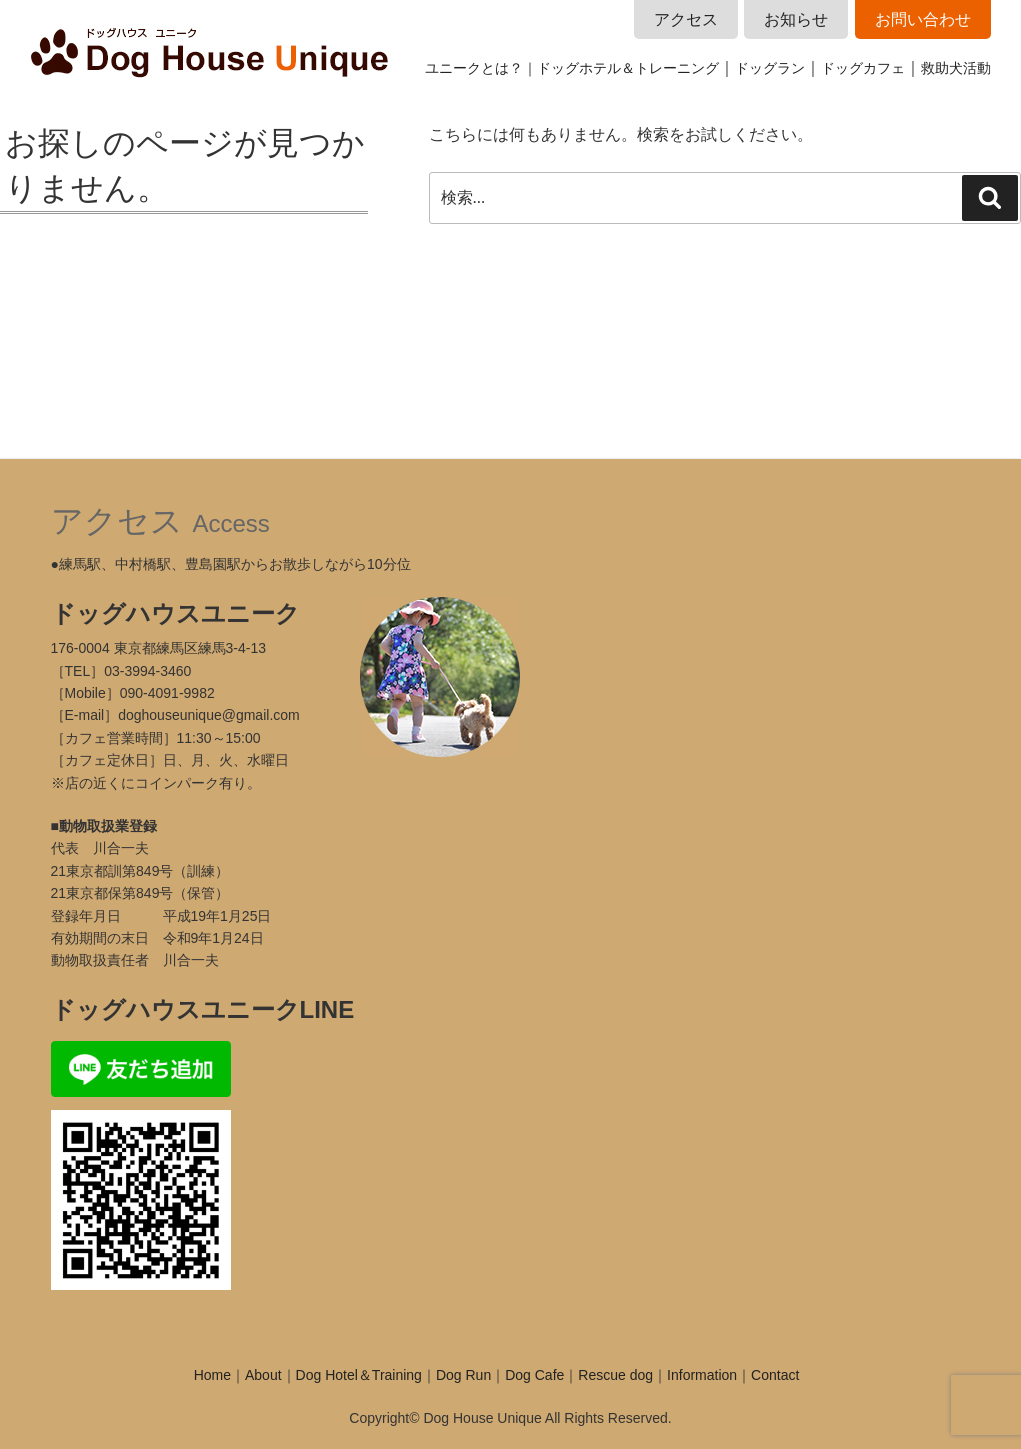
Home (212, 1375)
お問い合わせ (923, 19)
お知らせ (796, 19)
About (263, 1375)
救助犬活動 (956, 68)
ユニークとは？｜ (481, 68)
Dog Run (463, 1375)
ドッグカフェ (863, 68)
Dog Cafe (534, 1375)
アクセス (686, 19)
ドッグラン (770, 68)
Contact (775, 1375)
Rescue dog (615, 1375)
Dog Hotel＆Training (359, 1375)
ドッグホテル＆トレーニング (628, 68)
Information (702, 1375)
